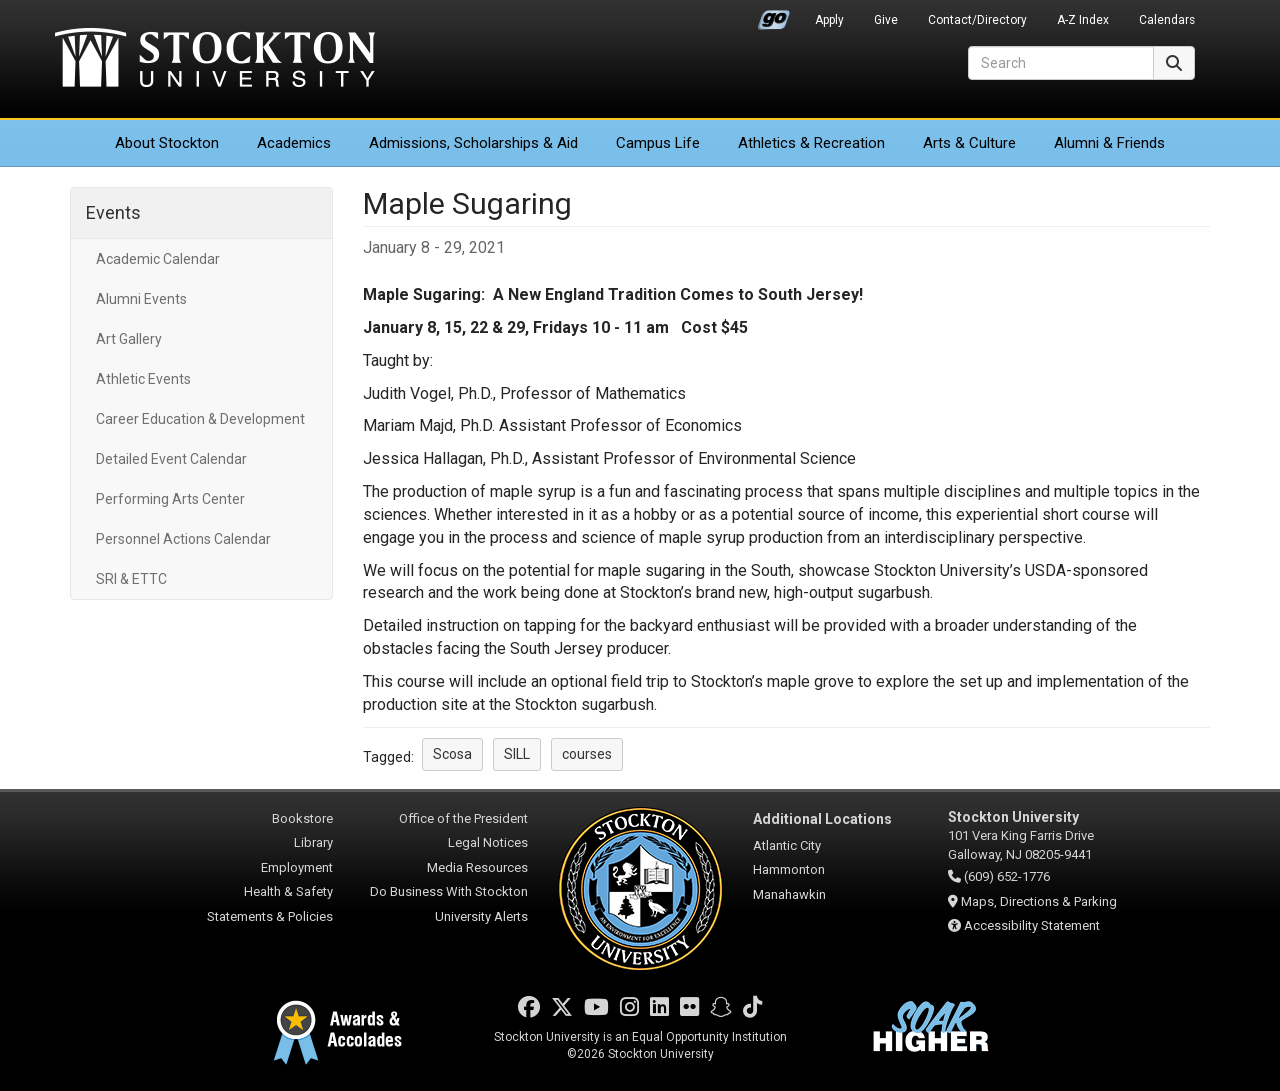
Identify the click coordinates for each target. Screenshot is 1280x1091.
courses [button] (587, 754)
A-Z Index (1083, 20)
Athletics (811, 143)
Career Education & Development (200, 419)
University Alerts (481, 916)
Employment (297, 867)
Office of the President (463, 818)
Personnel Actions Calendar (183, 539)
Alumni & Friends (1109, 143)
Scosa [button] (452, 754)
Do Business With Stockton (449, 891)
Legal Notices (488, 842)
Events (113, 212)
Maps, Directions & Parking (1039, 901)
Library (313, 842)
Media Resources (477, 867)
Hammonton (789, 869)
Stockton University (215, 60)
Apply (829, 20)
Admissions (473, 143)
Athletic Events (143, 379)
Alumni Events (141, 299)
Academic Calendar (158, 259)
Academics (294, 143)
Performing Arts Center (170, 499)
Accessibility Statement (1032, 925)
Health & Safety (288, 891)
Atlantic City (787, 845)
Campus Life (658, 143)
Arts (969, 143)
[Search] (1061, 63)
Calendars (1167, 20)
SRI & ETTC (131, 579)
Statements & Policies (270, 916)
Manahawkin (789, 894)
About (167, 143)
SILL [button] (517, 754)
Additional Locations (822, 819)
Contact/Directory (977, 20)
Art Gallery (129, 339)
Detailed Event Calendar (171, 459)
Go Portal (774, 15)
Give (886, 20)
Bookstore (302, 818)
